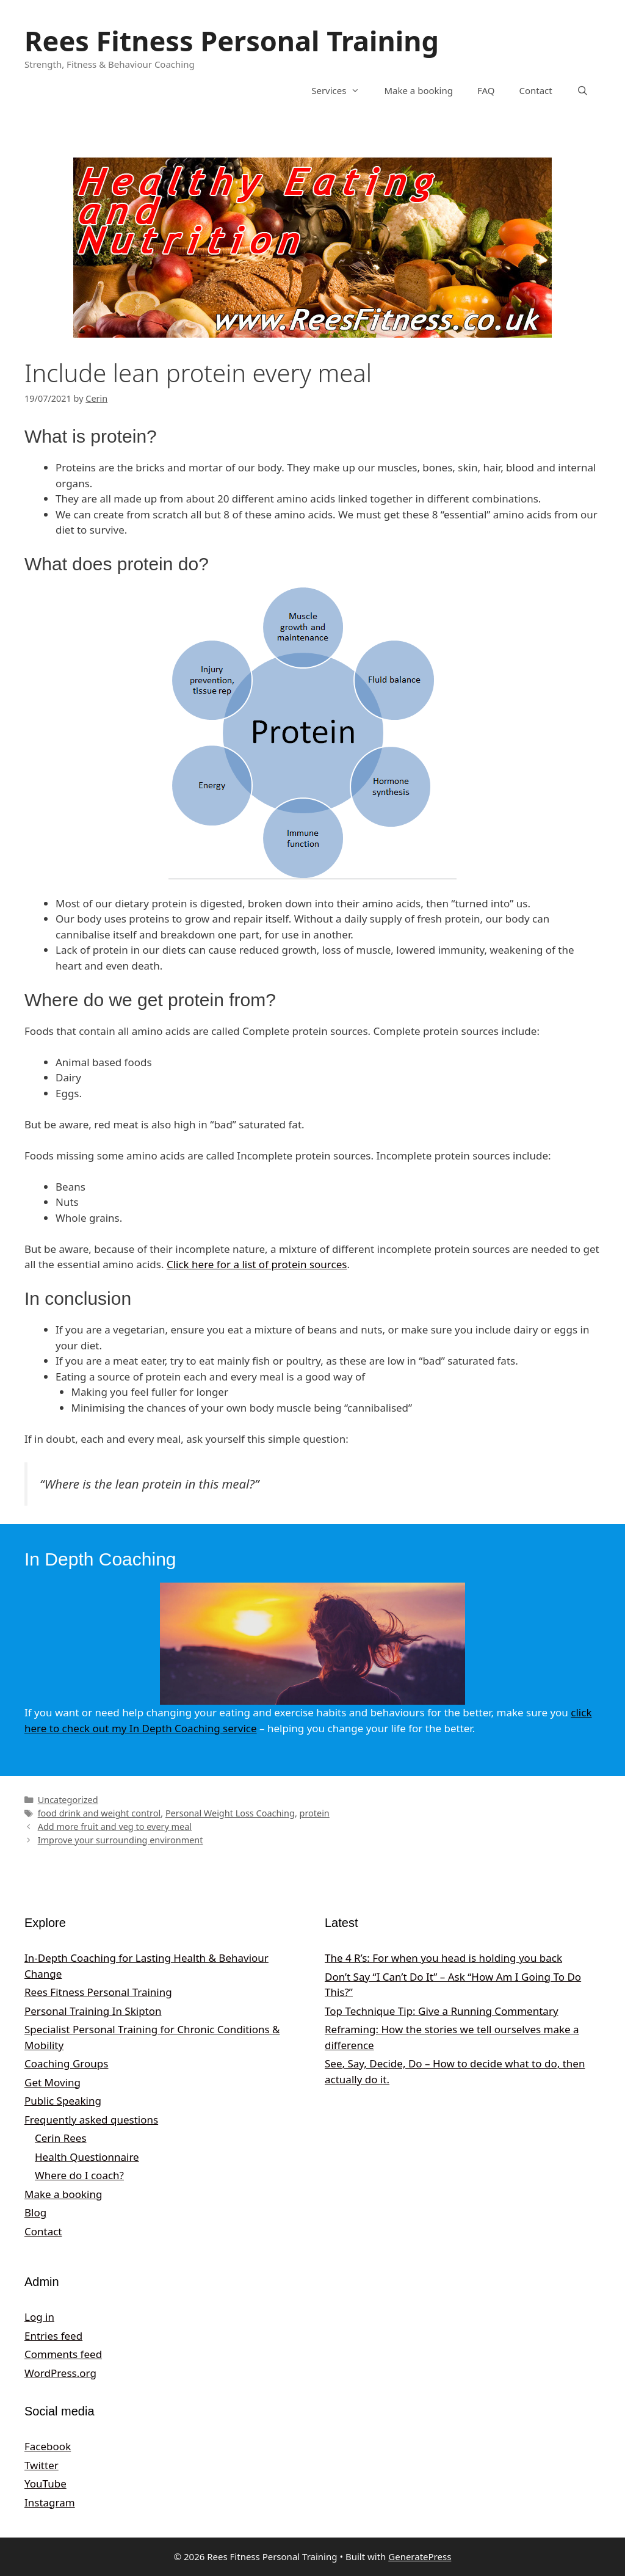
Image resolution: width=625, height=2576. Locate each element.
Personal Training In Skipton (93, 2011)
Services (341, 90)
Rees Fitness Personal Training (231, 40)
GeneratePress (419, 2556)
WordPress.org (60, 2373)
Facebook (47, 2446)
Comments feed (63, 2354)
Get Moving (52, 2082)
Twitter (41, 2465)
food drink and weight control (99, 1813)
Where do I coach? (79, 2175)
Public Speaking (62, 2101)
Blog (35, 2212)
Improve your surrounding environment (120, 1840)
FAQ (486, 90)
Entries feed (53, 2336)
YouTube (45, 2483)
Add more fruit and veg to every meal (115, 1826)
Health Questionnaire (87, 2157)
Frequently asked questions (91, 2120)
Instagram (49, 2502)
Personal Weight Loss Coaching (230, 1813)
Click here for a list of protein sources (257, 1264)
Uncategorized (68, 1799)
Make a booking (418, 90)
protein (315, 1813)
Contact (535, 90)
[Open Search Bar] (583, 90)
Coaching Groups (66, 2063)
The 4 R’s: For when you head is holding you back (443, 1958)
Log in (39, 2317)
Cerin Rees (61, 2138)
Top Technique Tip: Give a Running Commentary (441, 2011)
